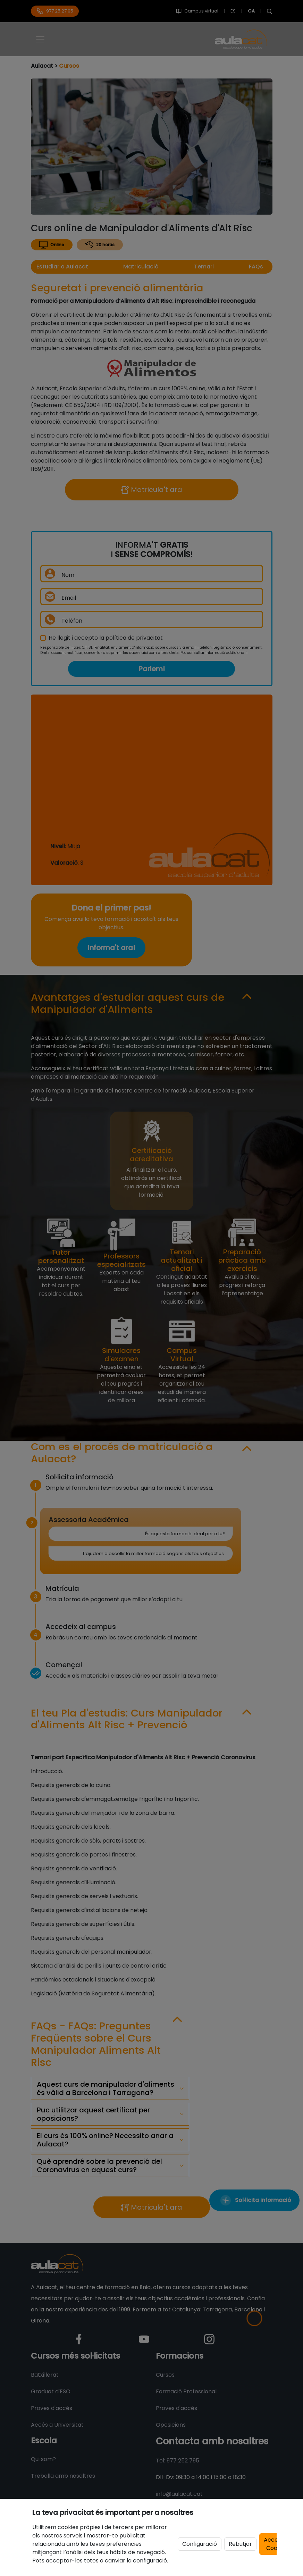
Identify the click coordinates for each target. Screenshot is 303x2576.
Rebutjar (240, 2544)
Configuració (199, 2544)
